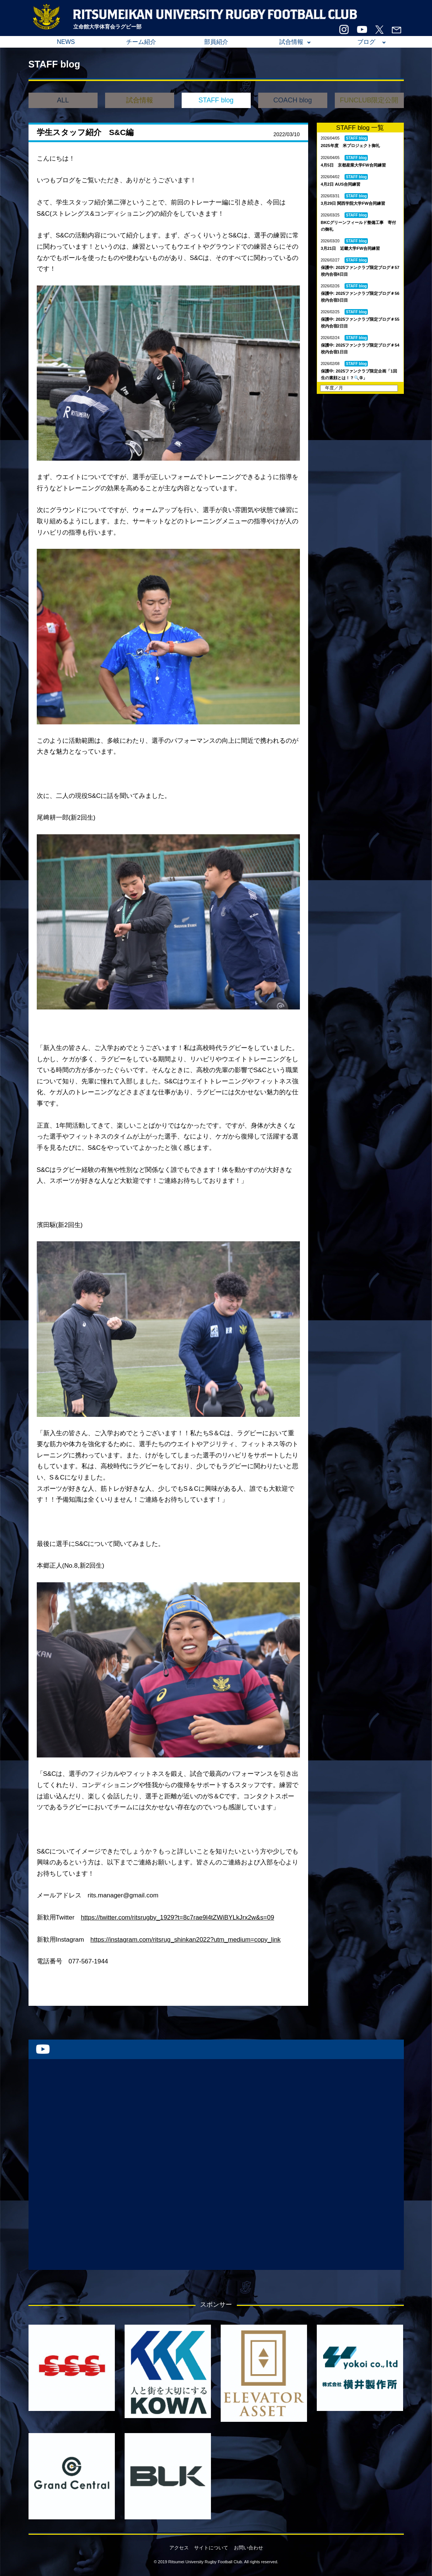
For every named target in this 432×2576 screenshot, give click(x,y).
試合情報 (291, 42)
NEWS (66, 42)
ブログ (366, 42)
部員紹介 (216, 42)
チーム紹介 (141, 42)
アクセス (179, 2547)
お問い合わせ (248, 2547)
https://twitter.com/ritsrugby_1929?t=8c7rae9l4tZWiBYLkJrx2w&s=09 (177, 1917)
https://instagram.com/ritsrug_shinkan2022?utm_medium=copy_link (185, 1939)
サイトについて (211, 2547)
